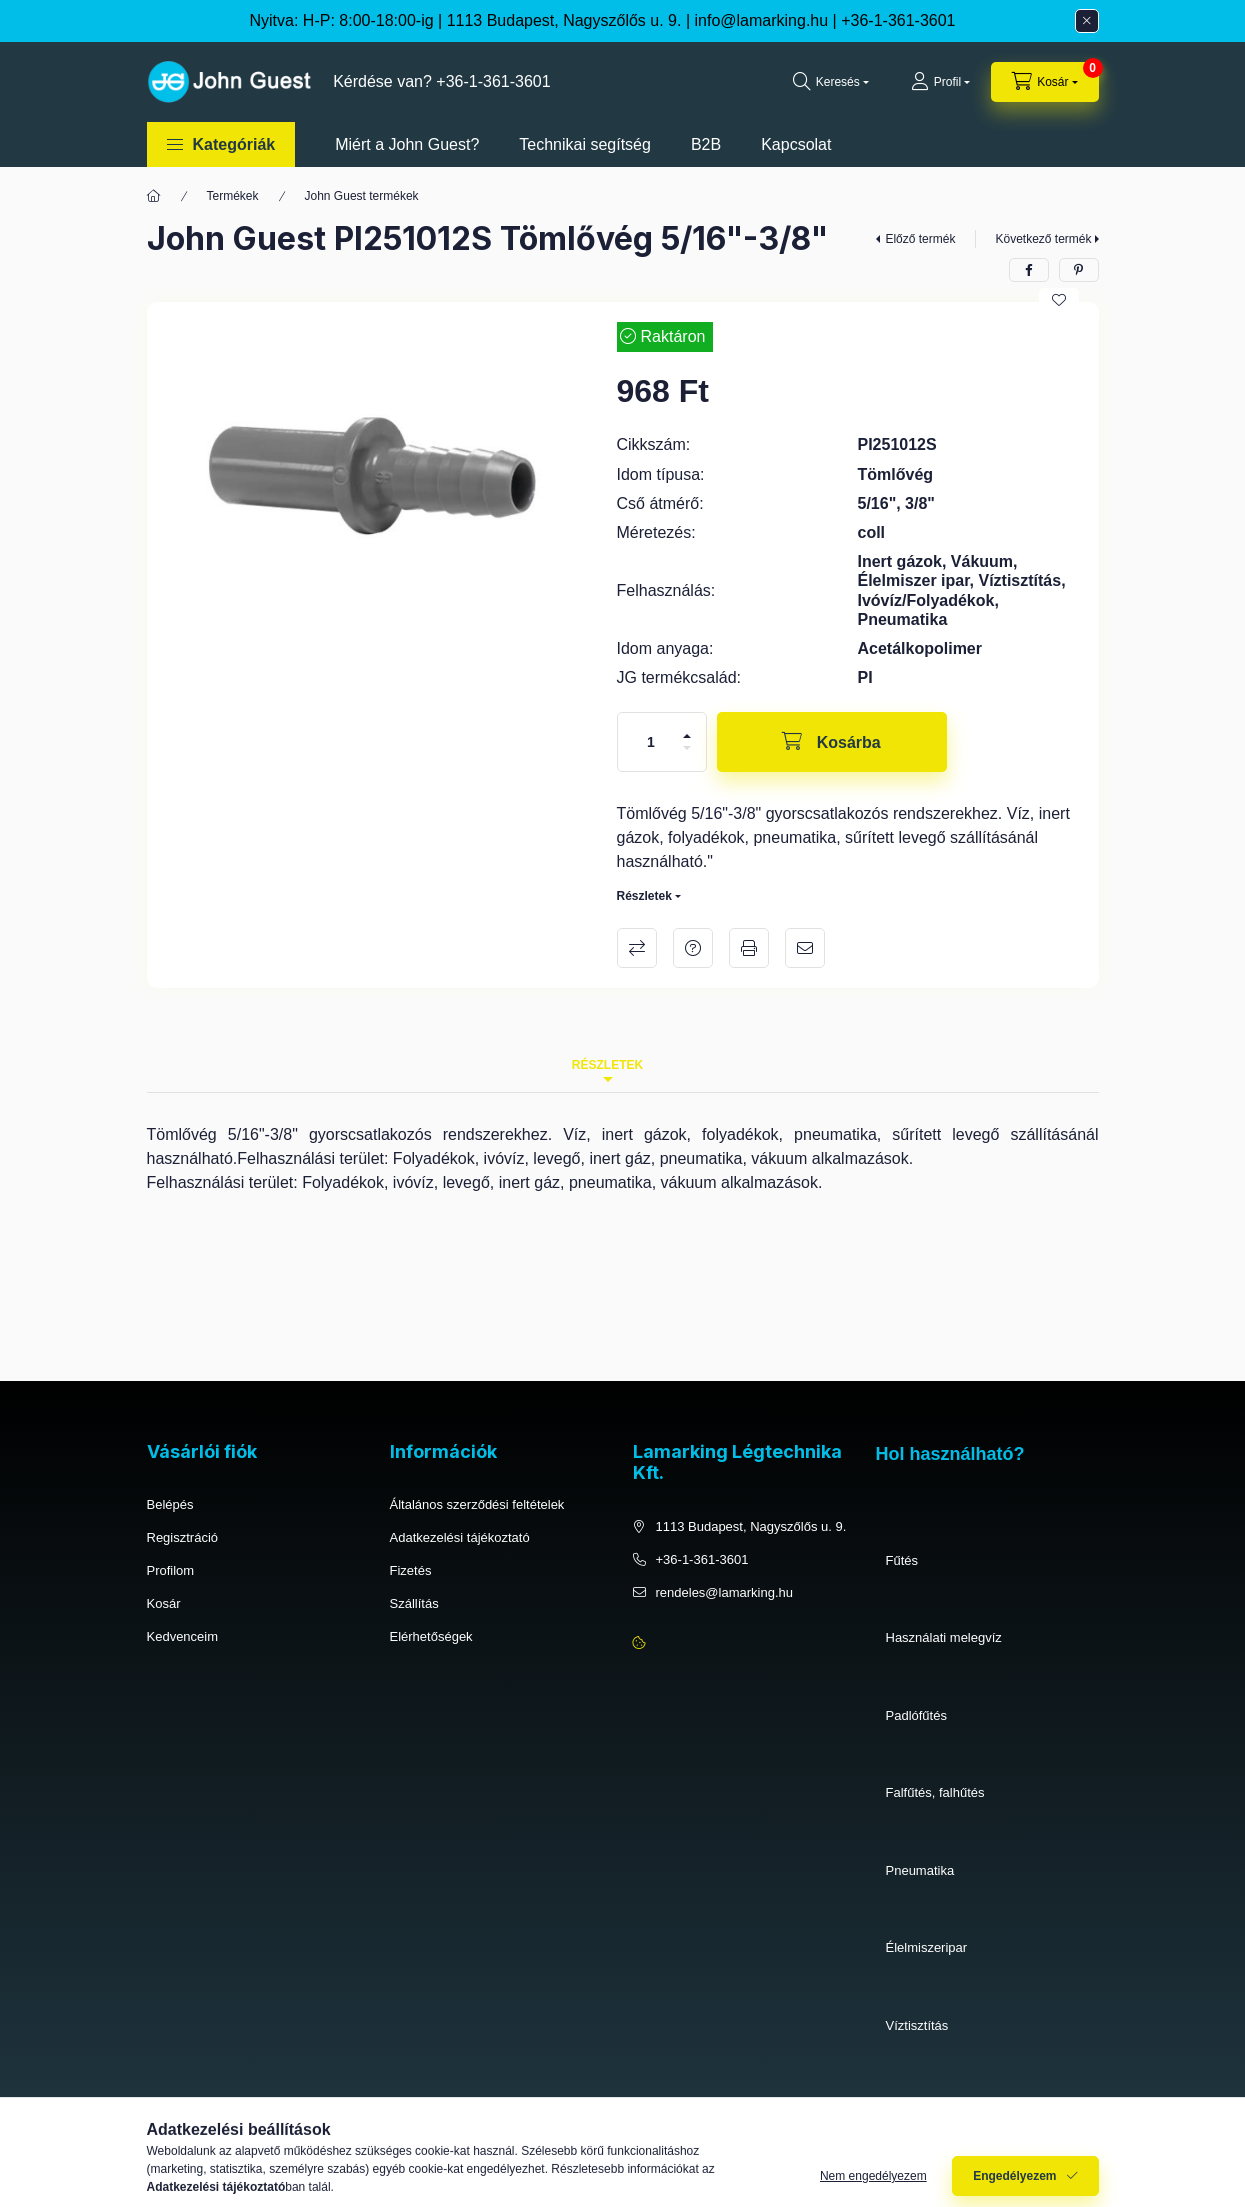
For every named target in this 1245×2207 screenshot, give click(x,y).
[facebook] (1029, 270)
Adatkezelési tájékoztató (460, 1537)
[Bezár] (1087, 21)
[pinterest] (1079, 270)
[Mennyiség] (651, 742)
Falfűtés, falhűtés (935, 1792)
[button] (221, 144)
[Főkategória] (154, 196)
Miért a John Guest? (407, 144)
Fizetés (411, 1570)
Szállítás (414, 1603)
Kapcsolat (796, 144)
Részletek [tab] (607, 1065)
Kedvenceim (183, 1636)
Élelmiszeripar (927, 1947)
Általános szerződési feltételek (477, 1504)
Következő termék (1043, 239)
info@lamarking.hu (762, 20)
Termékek (233, 196)
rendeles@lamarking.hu (725, 1592)
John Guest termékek (362, 196)
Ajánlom (805, 948)
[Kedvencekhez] (1059, 300)
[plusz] (687, 736)
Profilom (171, 1570)
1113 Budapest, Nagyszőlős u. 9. (751, 1526)
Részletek (644, 896)
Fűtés (902, 1560)
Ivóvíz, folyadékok (937, 2102)
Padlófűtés (916, 1715)
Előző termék (920, 239)
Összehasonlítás (637, 948)
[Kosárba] (832, 742)
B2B (706, 144)
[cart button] (1044, 82)
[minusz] (687, 748)
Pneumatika (920, 1870)
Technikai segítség (585, 144)
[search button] (831, 82)
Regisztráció (183, 1537)
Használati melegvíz (944, 1637)
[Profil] (940, 82)
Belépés (170, 1504)
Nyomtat (749, 948)
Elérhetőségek (431, 1636)
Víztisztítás (917, 2025)
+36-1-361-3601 (898, 20)
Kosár (164, 1603)
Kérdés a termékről (693, 948)
